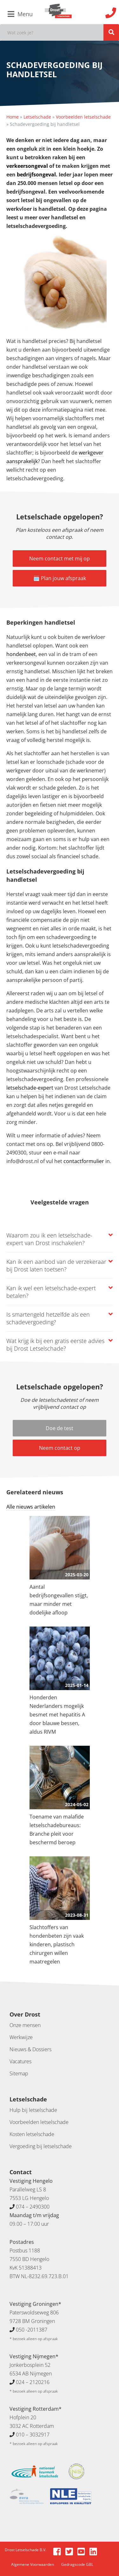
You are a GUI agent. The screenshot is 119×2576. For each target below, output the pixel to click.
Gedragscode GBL (77, 2564)
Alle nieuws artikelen (30, 1506)
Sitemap (19, 2073)
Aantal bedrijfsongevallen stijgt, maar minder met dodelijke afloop (59, 1599)
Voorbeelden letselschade (83, 117)
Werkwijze (21, 2037)
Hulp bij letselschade (33, 2110)
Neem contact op (59, 1447)
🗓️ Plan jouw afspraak (59, 578)
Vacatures (20, 2061)
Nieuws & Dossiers (30, 2049)
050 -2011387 (31, 2329)
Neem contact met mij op (59, 558)
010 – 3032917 (33, 2434)
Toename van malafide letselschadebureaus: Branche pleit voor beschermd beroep (57, 1829)
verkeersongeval (27, 165)
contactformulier (83, 1161)
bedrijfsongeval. (37, 174)
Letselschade (37, 117)
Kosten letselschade (32, 2134)
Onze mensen (25, 2025)
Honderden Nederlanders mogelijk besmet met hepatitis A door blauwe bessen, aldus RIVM (57, 1714)
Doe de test (59, 1428)
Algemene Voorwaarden (32, 2564)
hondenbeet (21, 654)
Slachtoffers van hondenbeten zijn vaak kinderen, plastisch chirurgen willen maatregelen (57, 1944)
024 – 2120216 (33, 2382)
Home (12, 117)
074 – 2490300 (33, 2206)
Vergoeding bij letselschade (41, 2146)
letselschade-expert (29, 1087)
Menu (20, 14)
